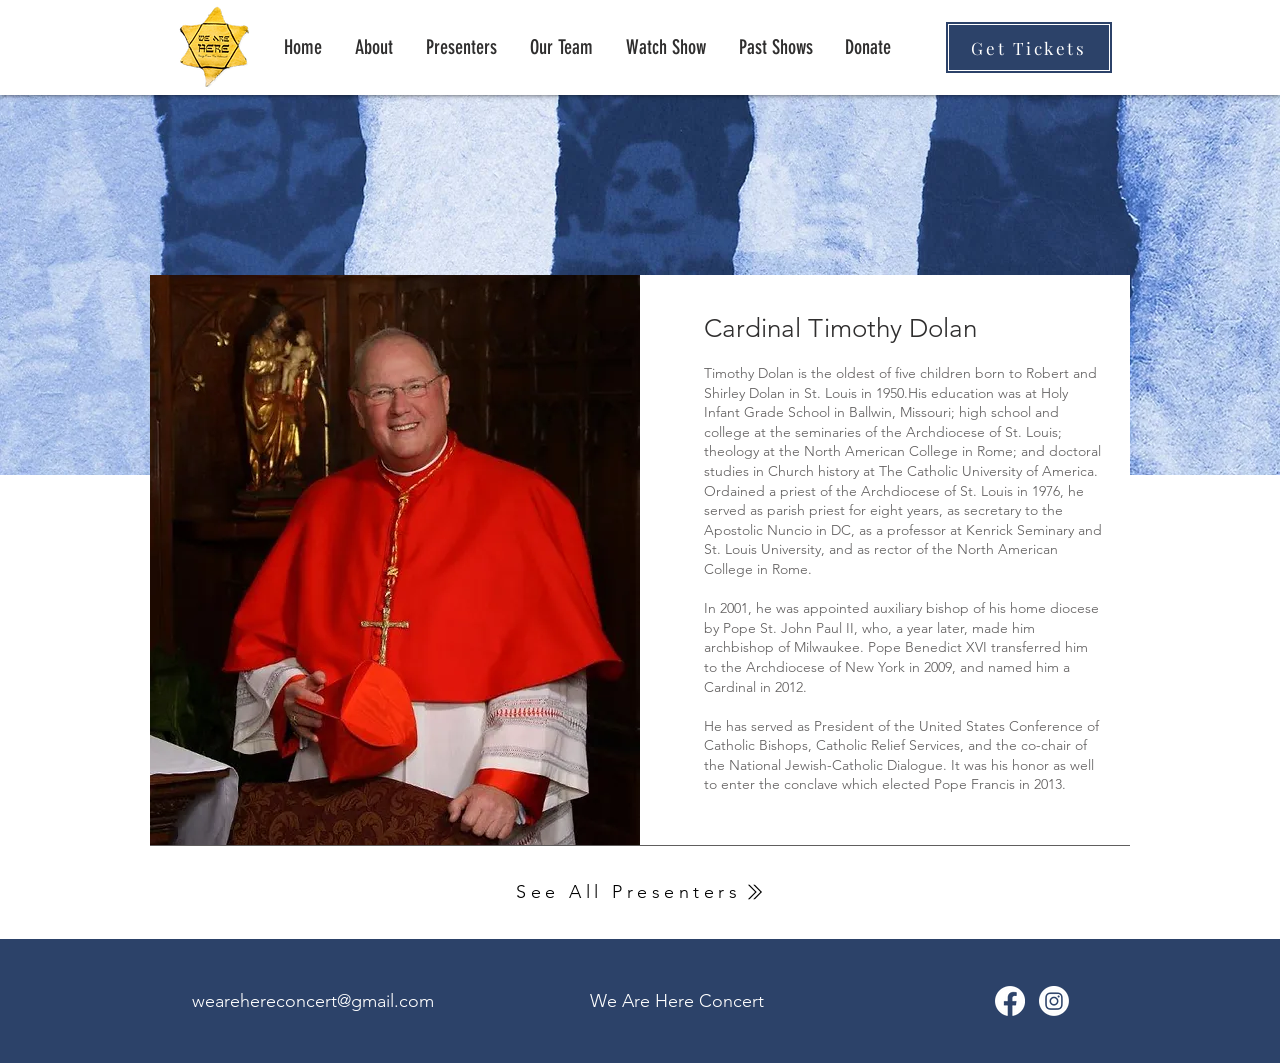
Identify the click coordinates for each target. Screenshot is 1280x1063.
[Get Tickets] (1029, 47)
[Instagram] (1054, 1001)
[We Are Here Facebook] (1010, 1001)
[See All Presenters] (640, 892)
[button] (775, 47)
